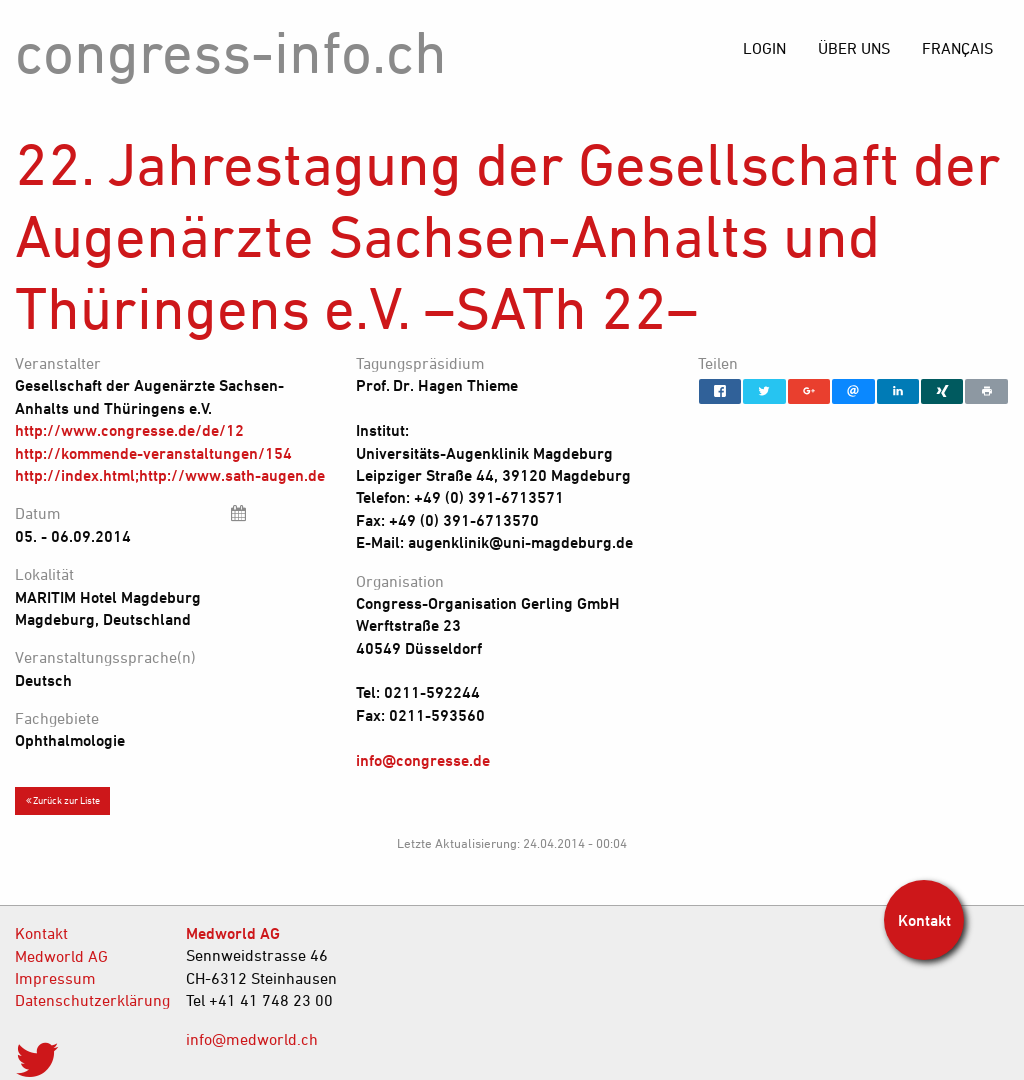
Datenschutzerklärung (85, 1000)
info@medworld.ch (252, 1039)
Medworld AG (61, 956)
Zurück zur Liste (63, 800)
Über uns (854, 48)
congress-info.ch (231, 51)
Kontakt (41, 933)
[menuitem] (957, 48)
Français (957, 48)
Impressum (55, 978)
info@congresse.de (423, 760)
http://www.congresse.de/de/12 (129, 430)
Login (764, 48)
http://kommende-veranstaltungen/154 (153, 453)
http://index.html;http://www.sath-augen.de (170, 475)
